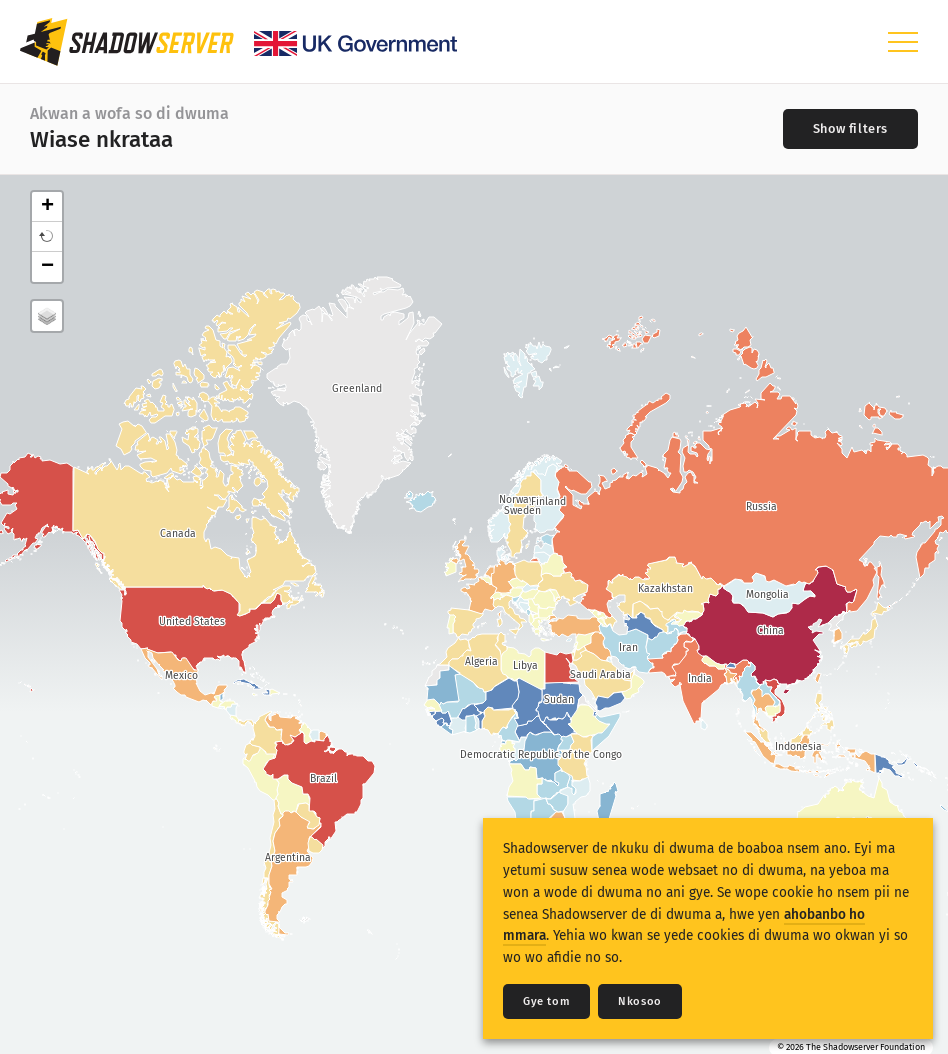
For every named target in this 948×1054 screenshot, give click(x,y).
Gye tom (546, 1001)
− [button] (47, 267)
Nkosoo (640, 1001)
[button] (47, 237)
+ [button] (47, 207)
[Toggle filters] (850, 129)
